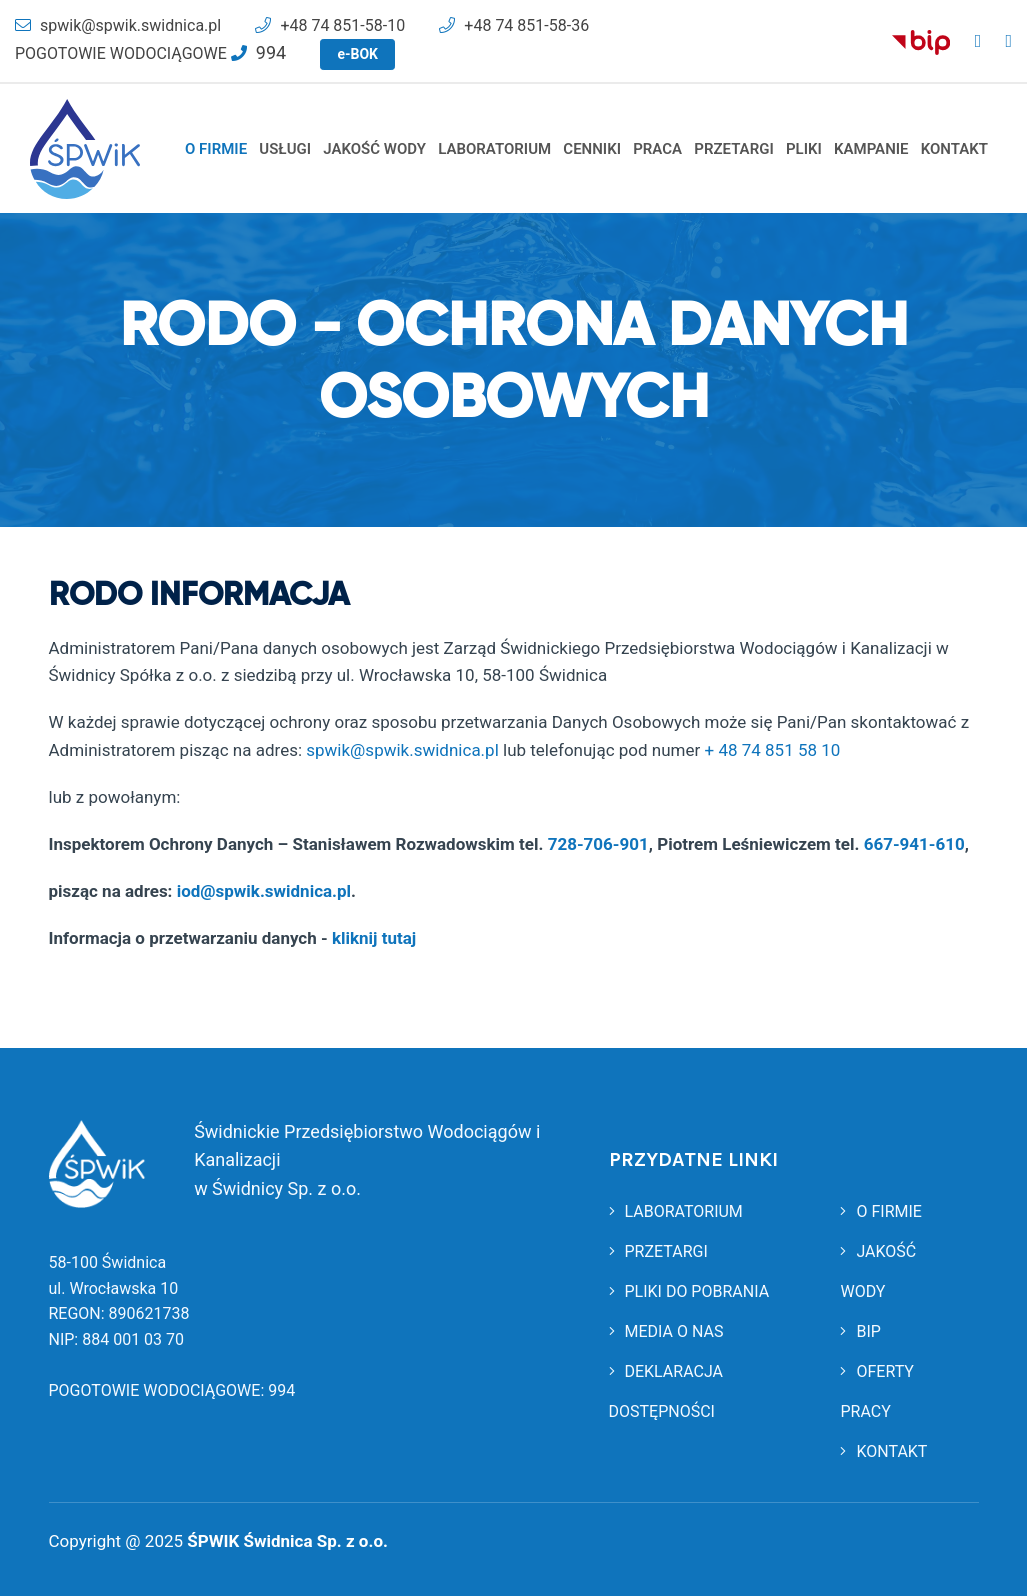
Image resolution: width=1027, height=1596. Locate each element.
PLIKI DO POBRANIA (689, 1291)
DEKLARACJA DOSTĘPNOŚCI (666, 1391)
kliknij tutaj (374, 938)
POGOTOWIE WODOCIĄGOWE (150, 53)
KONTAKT (954, 149)
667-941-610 (914, 844)
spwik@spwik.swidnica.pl (118, 25)
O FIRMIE (216, 149)
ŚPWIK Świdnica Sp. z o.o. (287, 1541)
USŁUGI (285, 149)
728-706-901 (598, 844)
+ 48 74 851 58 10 (773, 750)
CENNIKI (592, 149)
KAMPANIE (871, 149)
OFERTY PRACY (876, 1391)
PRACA (657, 149)
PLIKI (804, 149)
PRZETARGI (733, 149)
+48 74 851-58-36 (514, 25)
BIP (860, 1331)
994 (281, 1390)
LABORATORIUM (494, 149)
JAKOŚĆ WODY (374, 149)
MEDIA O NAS (666, 1331)
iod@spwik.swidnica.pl (264, 891)
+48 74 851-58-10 (330, 25)
